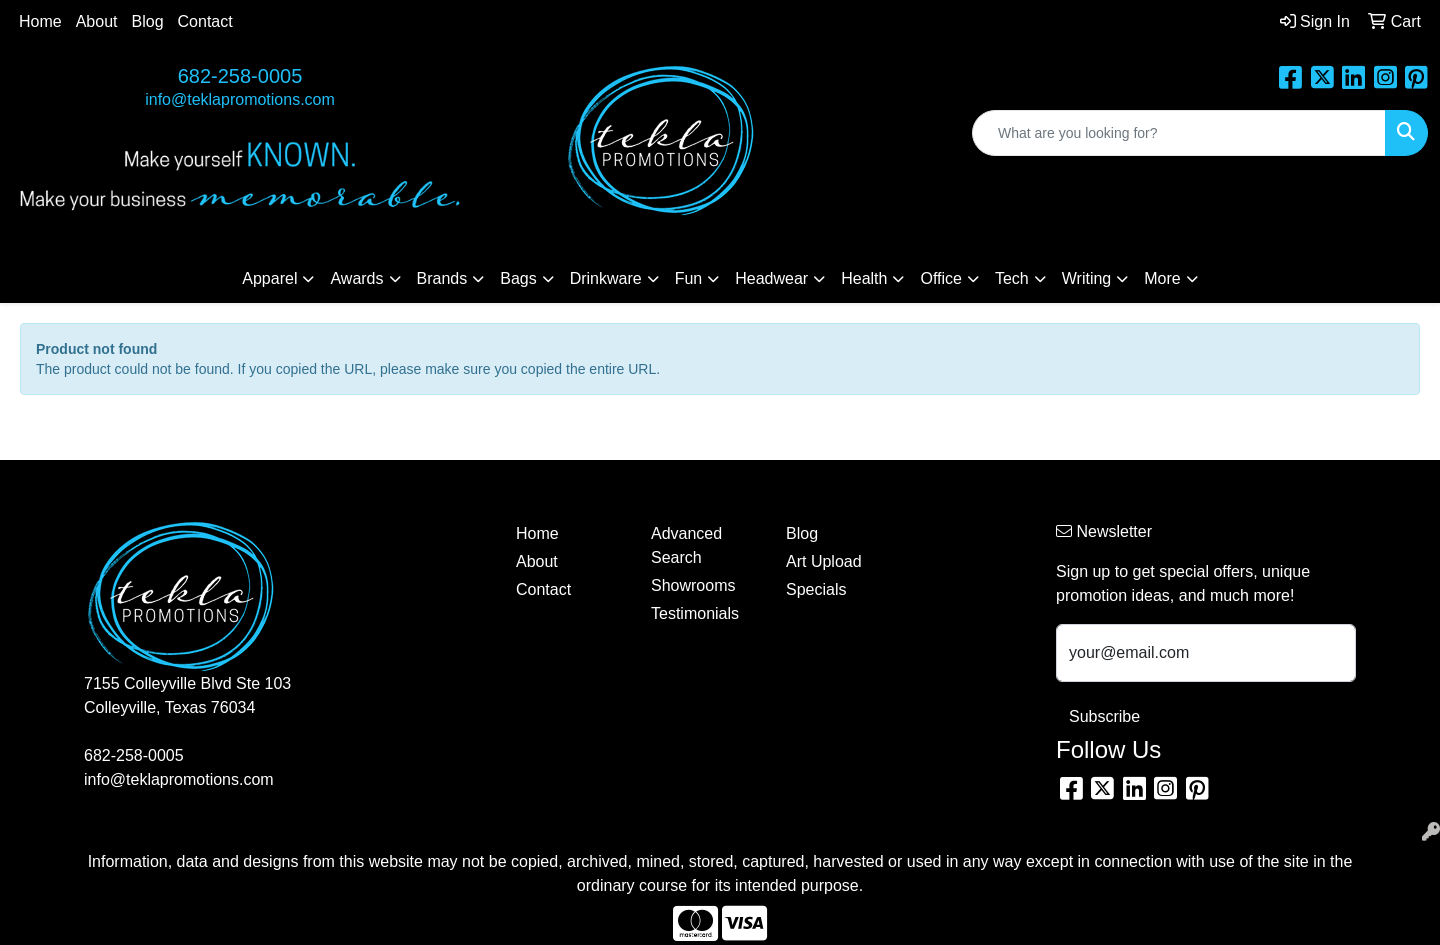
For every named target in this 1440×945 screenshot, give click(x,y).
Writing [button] (1087, 278)
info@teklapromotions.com (240, 99)
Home (40, 21)
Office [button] (941, 278)
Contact (205, 21)
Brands (442, 278)
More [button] (1162, 278)
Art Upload (824, 561)
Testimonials (695, 613)
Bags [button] (518, 278)
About (97, 21)
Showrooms (693, 585)
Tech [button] (1012, 278)
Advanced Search (686, 545)
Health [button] (864, 278)
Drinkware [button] (606, 278)
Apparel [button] (269, 278)
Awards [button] (356, 278)
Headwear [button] (771, 278)
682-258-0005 (240, 76)
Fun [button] (689, 278)
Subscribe (1104, 716)
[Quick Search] (1179, 133)
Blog (148, 21)
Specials (816, 589)
